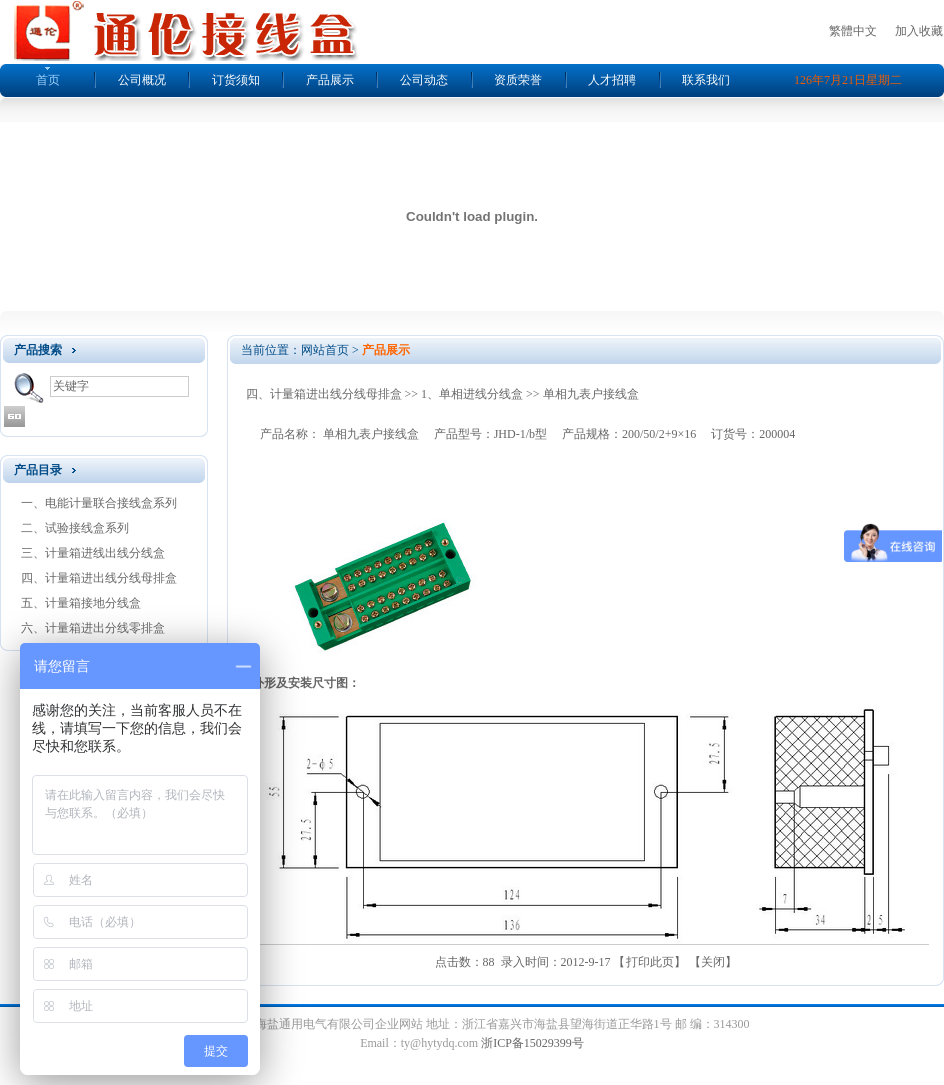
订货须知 (236, 80)
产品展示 (330, 80)
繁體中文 (853, 31)
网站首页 (325, 350)
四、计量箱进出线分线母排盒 (99, 578)
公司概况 (142, 80)
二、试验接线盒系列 (75, 528)
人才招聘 (612, 80)
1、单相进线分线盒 (472, 394)
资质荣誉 (518, 80)
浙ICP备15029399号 (532, 1043)
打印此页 (650, 962)
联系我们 (706, 80)
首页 (48, 80)
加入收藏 (919, 31)
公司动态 (424, 80)
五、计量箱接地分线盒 (81, 603)
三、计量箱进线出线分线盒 (93, 553)
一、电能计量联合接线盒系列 (99, 503)
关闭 (713, 962)
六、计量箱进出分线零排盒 (93, 628)
